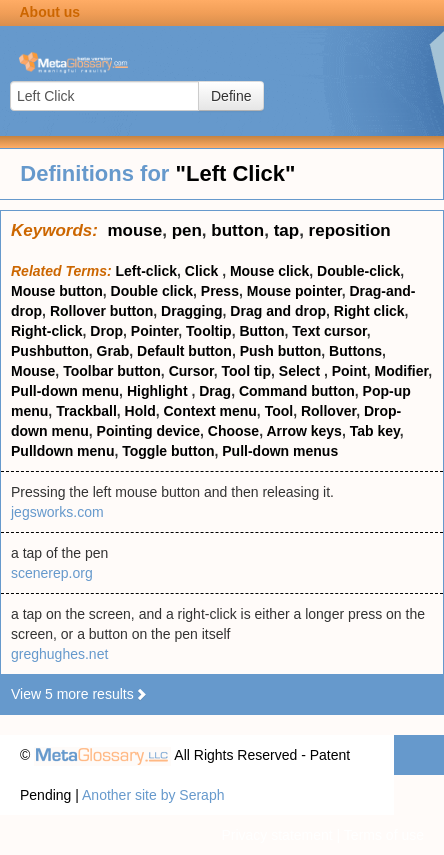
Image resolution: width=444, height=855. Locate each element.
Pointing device (148, 431)
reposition (350, 230)
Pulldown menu (62, 451)
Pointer (154, 331)
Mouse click (269, 271)
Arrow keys (303, 431)
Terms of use (384, 835)
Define (231, 96)
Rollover (328, 411)
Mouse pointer (294, 291)
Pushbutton (50, 351)
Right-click (47, 331)
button (237, 230)
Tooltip (209, 331)
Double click (152, 291)
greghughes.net (59, 654)
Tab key (375, 431)
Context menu (210, 411)
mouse (134, 230)
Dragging (191, 311)
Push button (281, 351)
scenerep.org (52, 573)
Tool (279, 411)
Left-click (146, 271)
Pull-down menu (65, 391)
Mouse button (57, 291)
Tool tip (247, 371)
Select (301, 371)
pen (187, 230)
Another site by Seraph (153, 795)
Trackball (86, 411)
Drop (106, 331)
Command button (297, 391)
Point (349, 371)
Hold (140, 411)
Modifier (402, 371)
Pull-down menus (280, 451)
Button (261, 331)
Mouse (33, 371)
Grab (113, 351)
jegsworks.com (57, 512)
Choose (233, 431)
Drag (215, 391)
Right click (369, 311)
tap (287, 230)
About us (49, 12)
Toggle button (168, 451)
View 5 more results (79, 694)
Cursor (191, 371)
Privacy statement (276, 835)
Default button (184, 351)
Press (220, 291)
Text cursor (329, 331)
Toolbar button (112, 371)
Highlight (159, 391)
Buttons (355, 351)
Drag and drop (278, 311)
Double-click (358, 271)
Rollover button (101, 311)
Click (203, 271)
